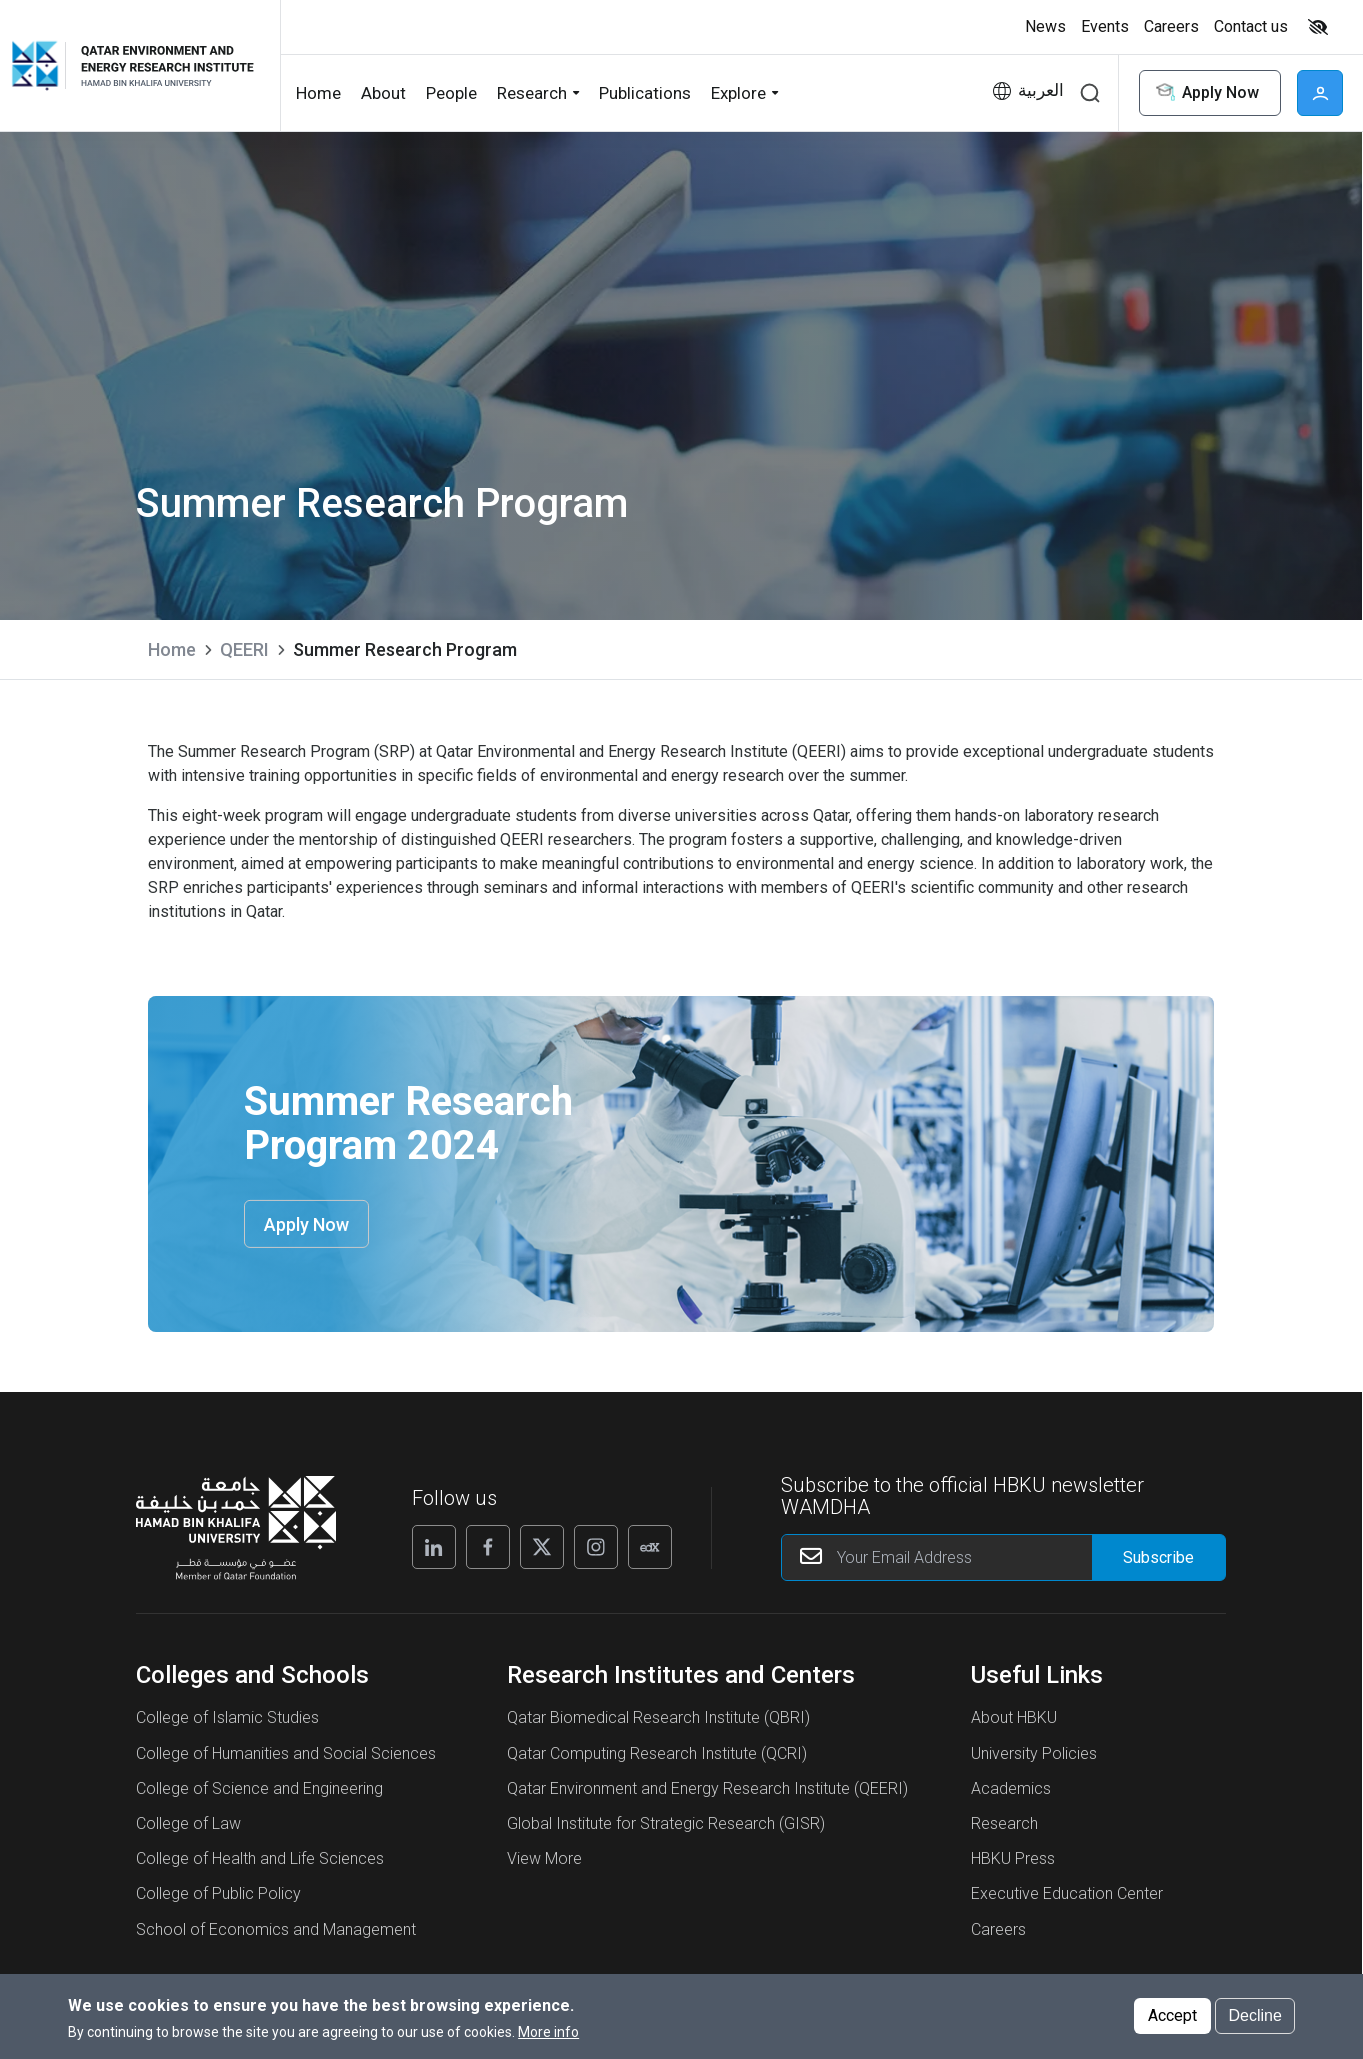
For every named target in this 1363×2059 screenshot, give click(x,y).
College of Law (188, 1823)
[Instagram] (596, 1547)
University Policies (1034, 1753)
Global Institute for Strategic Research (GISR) (666, 1823)
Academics (1011, 1788)
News (1045, 26)
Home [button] (318, 93)
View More (544, 1858)
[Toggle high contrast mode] (1315, 27)
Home (172, 649)
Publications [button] (645, 93)
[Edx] (650, 1547)
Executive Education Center (1067, 1893)
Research (1004, 1823)
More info (548, 2036)
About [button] (383, 93)
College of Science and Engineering (259, 1788)
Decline (1254, 2019)
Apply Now (1206, 93)
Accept (1172, 2019)
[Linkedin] (434, 1547)
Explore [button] (738, 93)
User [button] (1320, 93)
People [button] (451, 93)
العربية (1041, 90)
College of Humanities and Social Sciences (286, 1753)
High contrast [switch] (1318, 27)
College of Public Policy (218, 1893)
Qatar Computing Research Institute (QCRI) (657, 1753)
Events (1105, 26)
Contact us (1251, 26)
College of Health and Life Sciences (260, 1858)
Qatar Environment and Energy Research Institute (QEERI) (707, 1788)
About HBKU (1014, 1717)
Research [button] (532, 93)
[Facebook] (488, 1547)
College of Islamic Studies (227, 1717)
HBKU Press (1013, 1858)
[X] (542, 1547)
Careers (1171, 26)
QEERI (244, 649)
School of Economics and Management (276, 1929)
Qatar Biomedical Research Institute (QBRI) (658, 1717)
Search (1090, 93)
